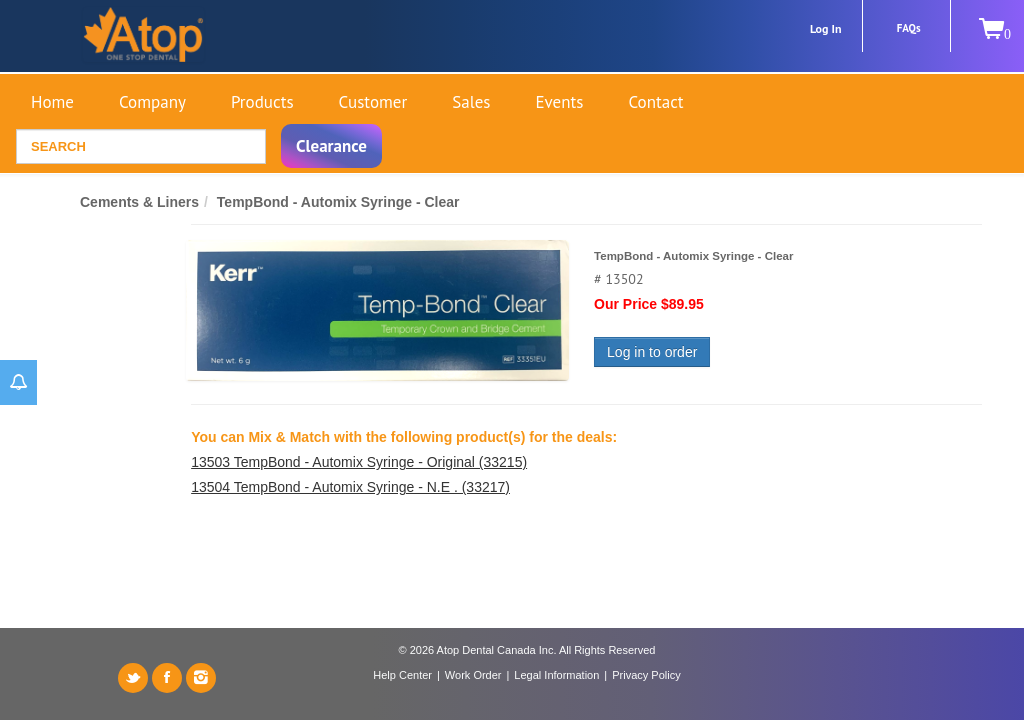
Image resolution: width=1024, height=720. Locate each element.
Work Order (473, 675)
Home (52, 102)
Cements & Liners (139, 202)
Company (152, 102)
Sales (471, 102)
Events (559, 102)
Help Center (402, 675)
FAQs (909, 28)
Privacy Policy (646, 675)
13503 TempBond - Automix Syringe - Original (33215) (359, 462)
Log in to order (652, 352)
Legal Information (556, 675)
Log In (826, 28)
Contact (655, 102)
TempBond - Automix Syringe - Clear (338, 202)
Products (262, 102)
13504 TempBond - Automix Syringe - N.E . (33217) (350, 487)
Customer (373, 102)
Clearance (331, 146)
